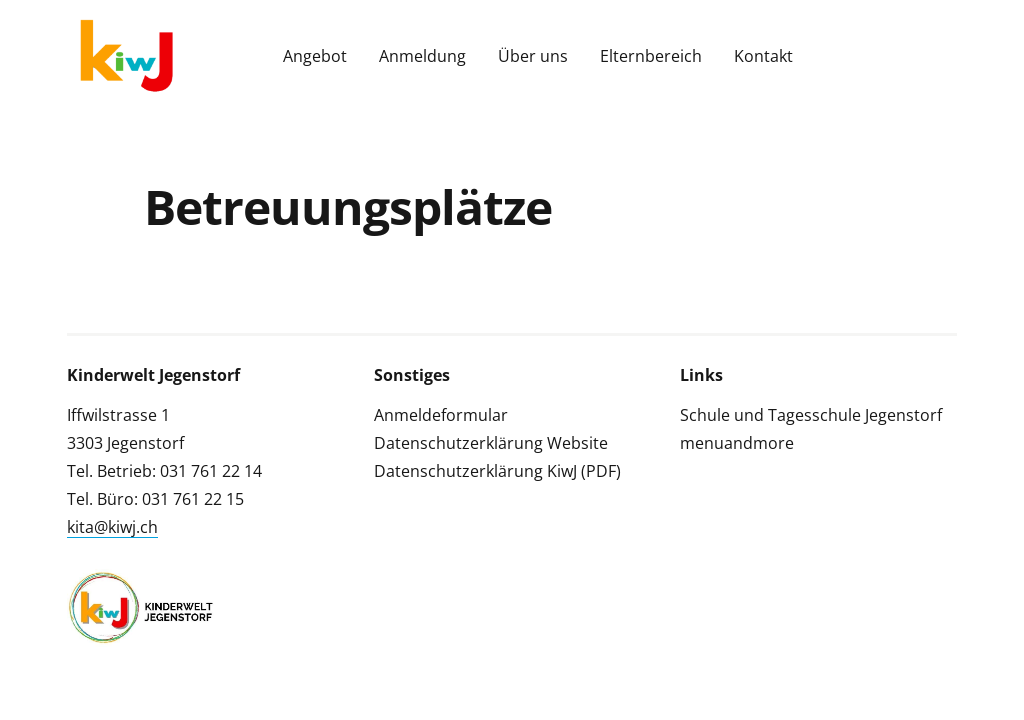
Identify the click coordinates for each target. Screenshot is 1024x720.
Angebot (315, 56)
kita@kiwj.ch (112, 527)
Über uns (533, 56)
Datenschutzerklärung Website (491, 443)
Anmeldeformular (441, 415)
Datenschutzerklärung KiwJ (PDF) (497, 471)
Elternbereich (651, 56)
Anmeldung (422, 56)
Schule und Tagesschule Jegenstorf (811, 415)
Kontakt (763, 56)
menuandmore (737, 443)
